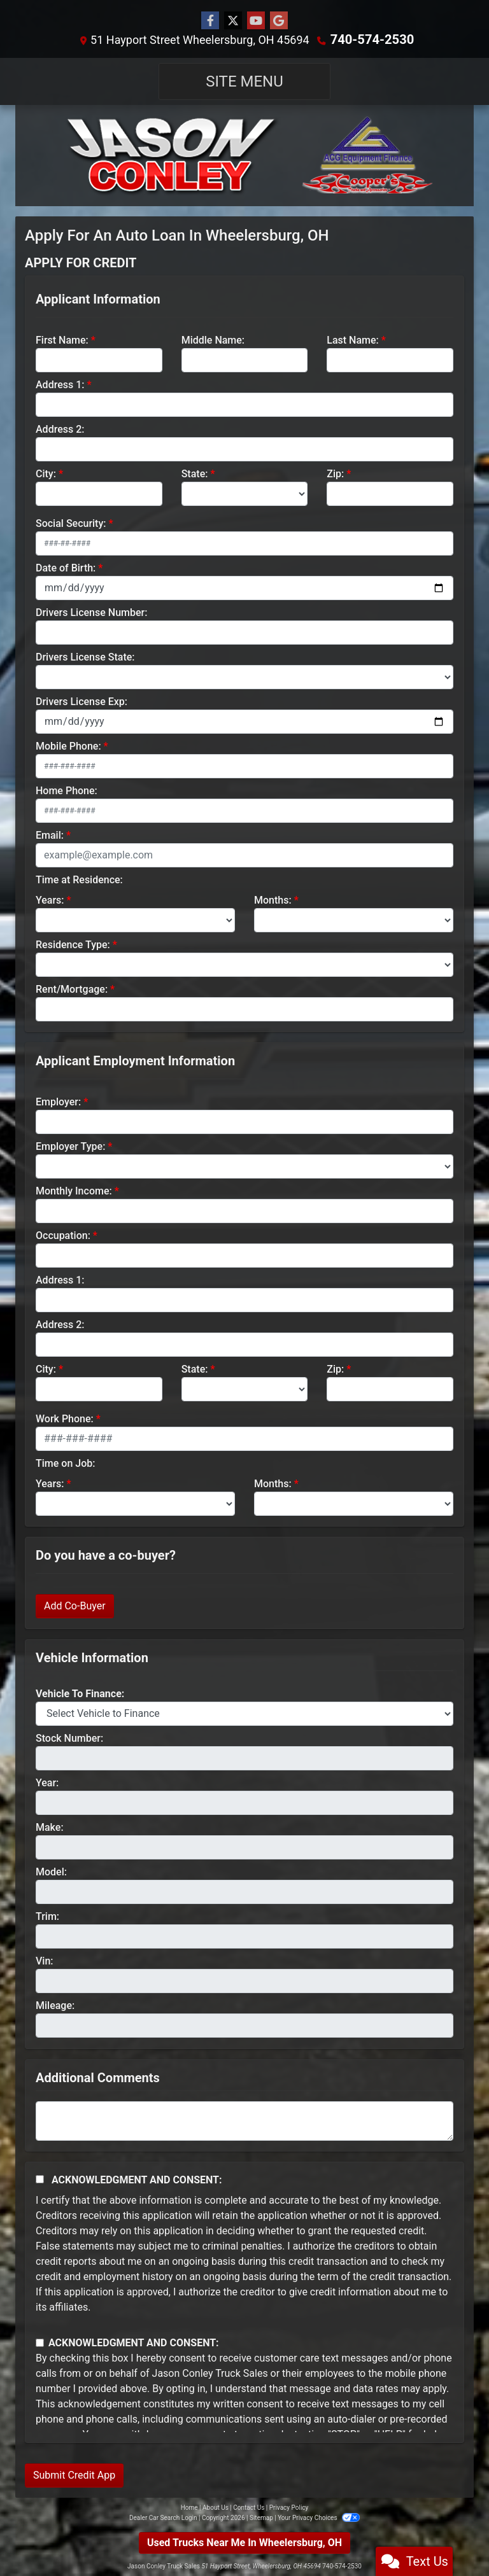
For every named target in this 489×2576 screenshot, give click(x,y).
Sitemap (261, 2517)
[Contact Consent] (40, 2342)
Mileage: (55, 2005)
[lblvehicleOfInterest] (244, 1713)
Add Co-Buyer (75, 1605)
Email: (50, 835)
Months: (273, 899)
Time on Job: (65, 1463)
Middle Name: (212, 339)
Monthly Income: (74, 1190)
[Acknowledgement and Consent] (40, 2178)
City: (46, 473)
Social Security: (71, 523)
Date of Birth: (66, 567)
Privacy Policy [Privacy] (289, 2506)
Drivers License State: (85, 656)
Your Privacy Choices (319, 2517)
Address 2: (60, 429)
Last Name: (353, 339)
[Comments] (244, 2120)
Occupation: (63, 1235)
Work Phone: (65, 1418)
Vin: (44, 1960)
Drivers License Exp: (81, 701)
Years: (50, 899)
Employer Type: (70, 1146)
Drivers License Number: (91, 612)
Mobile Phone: (68, 745)
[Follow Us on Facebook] (210, 21)
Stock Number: (69, 1738)
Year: (47, 1782)
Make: (50, 1827)
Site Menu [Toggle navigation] (244, 81)
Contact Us (248, 2506)
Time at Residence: (79, 879)
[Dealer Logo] (244, 155)
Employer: (58, 1101)
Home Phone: (66, 790)
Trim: (47, 1916)
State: (194, 473)
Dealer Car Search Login (163, 2517)
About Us (215, 2506)
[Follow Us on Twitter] (233, 21)
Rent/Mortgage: (72, 989)
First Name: (62, 339)
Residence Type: (73, 944)
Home (189, 2506)
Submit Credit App (74, 2474)
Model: (51, 1871)
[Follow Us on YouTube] (256, 21)
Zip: (335, 473)
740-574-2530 (372, 39)
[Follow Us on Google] (279, 21)
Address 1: (60, 384)
